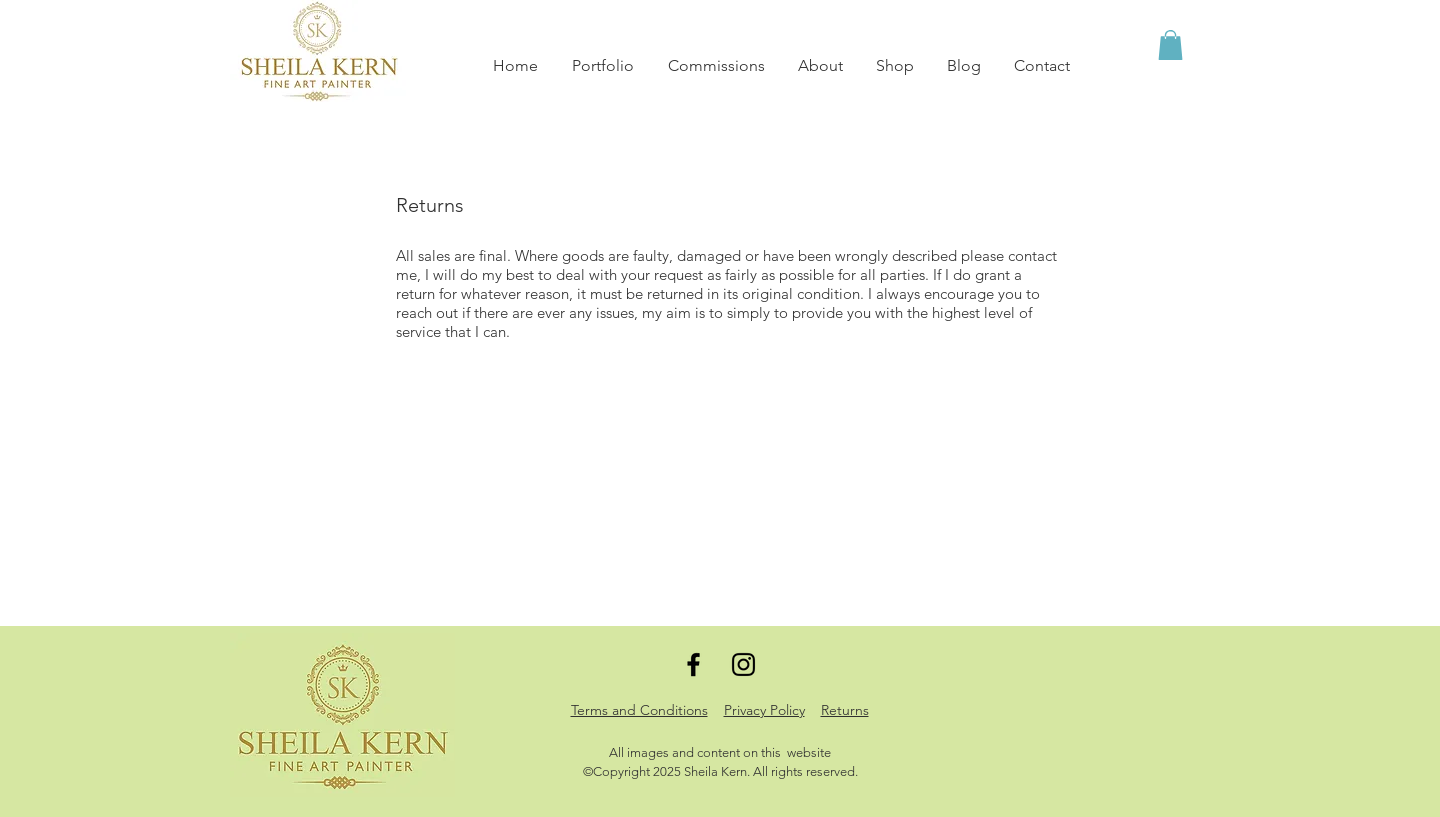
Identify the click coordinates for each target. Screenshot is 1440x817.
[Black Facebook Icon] (693, 664)
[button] (1170, 45)
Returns (845, 710)
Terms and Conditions (639, 710)
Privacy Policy (764, 710)
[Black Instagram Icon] (743, 664)
